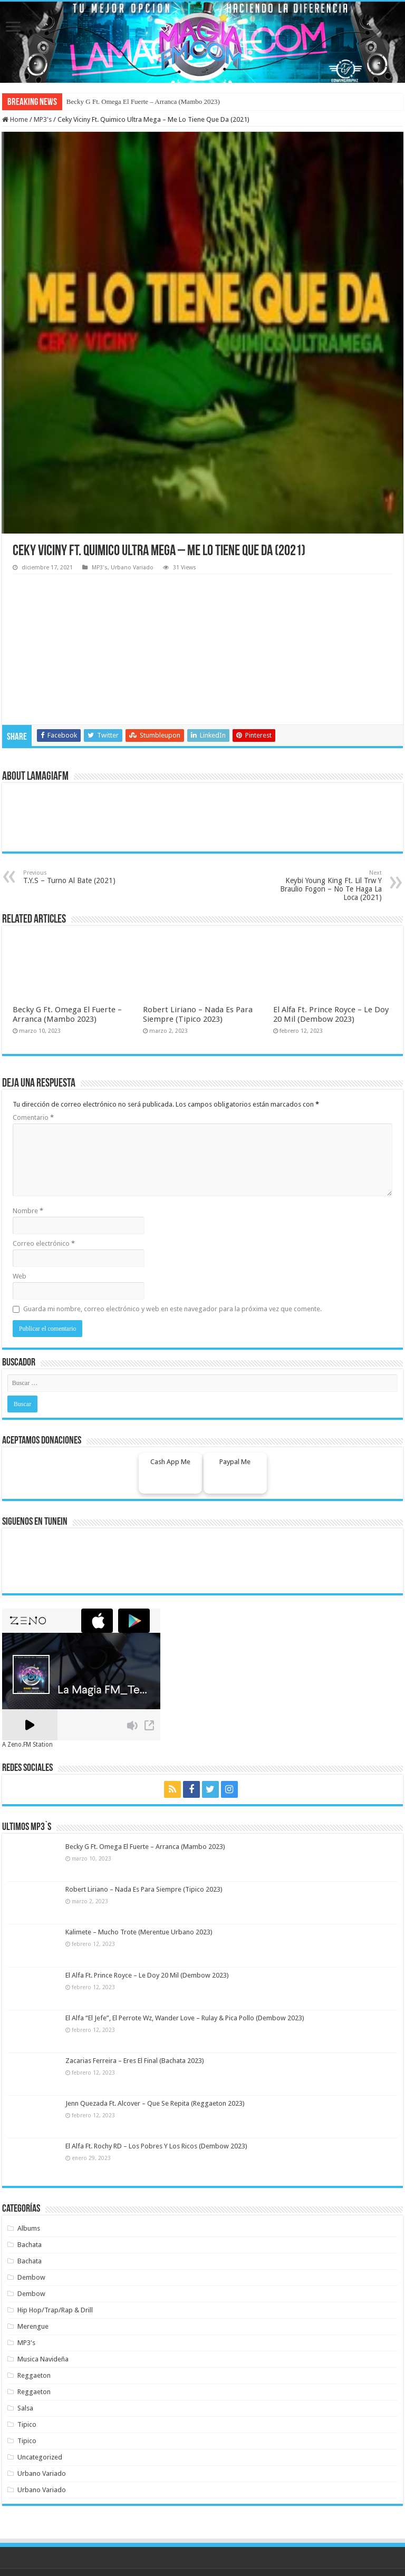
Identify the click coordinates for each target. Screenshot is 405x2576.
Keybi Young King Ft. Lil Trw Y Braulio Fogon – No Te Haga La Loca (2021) (328, 885)
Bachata (29, 2245)
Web (19, 1276)
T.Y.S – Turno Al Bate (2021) (77, 877)
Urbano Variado (132, 567)
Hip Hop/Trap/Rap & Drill (55, 2310)
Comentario (33, 1117)
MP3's (43, 119)
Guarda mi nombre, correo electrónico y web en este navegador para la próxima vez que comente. (172, 1309)
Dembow (31, 2277)
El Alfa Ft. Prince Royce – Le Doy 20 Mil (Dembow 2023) (331, 1014)
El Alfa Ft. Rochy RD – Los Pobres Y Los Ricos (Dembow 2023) (156, 2146)
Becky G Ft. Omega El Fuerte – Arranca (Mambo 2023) (143, 101)
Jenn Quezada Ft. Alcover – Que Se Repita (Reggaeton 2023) (155, 2103)
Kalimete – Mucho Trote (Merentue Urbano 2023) (139, 1932)
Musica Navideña (43, 2359)
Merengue (33, 2326)
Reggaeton (34, 2375)
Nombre (28, 1211)
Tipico (26, 2424)
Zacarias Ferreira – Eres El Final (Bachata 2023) (134, 2061)
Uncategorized (39, 2457)
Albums (28, 2228)
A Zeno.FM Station (27, 1744)
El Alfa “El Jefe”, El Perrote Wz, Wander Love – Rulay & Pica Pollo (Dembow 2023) (184, 2018)
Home (15, 119)
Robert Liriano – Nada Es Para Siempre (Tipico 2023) (198, 1014)
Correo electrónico (44, 1243)
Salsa (25, 2408)
